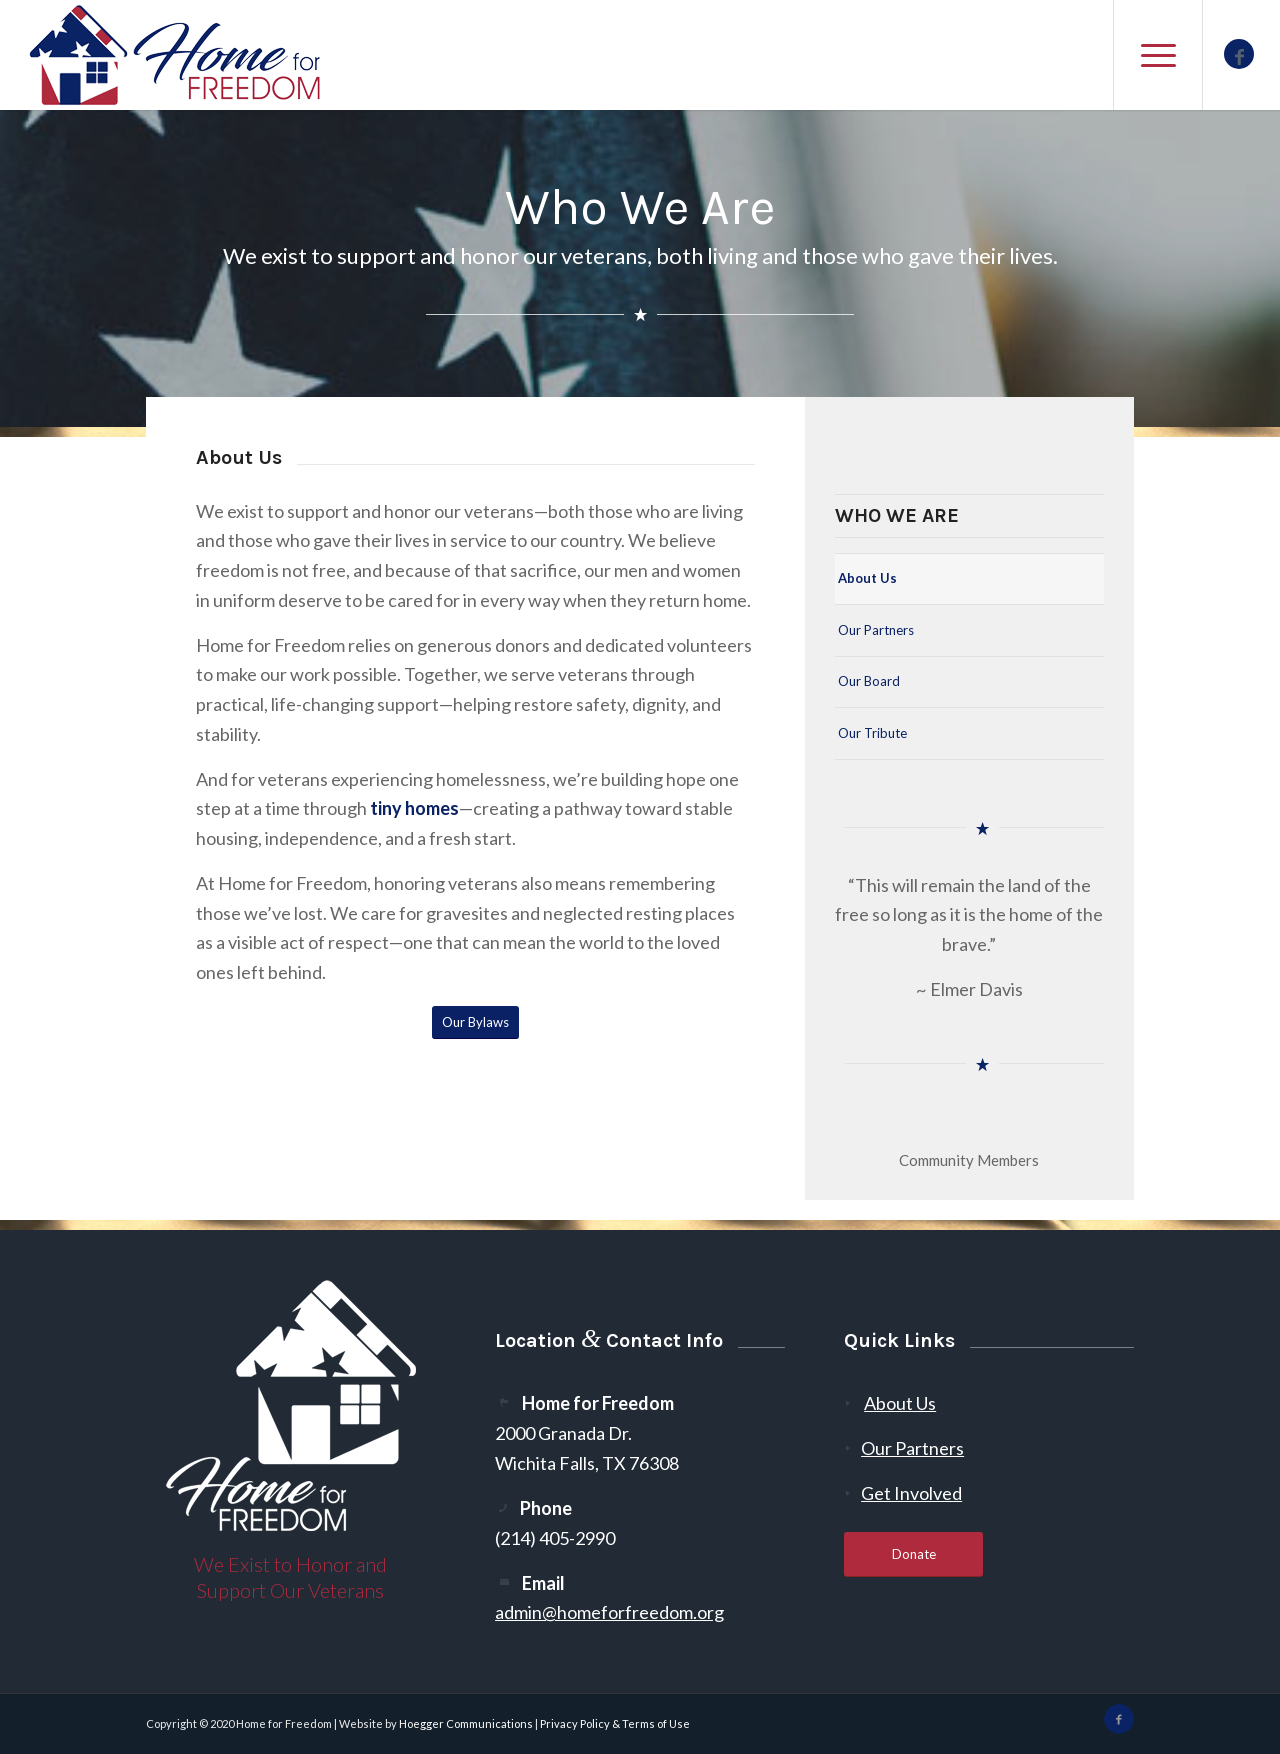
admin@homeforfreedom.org (609, 1612)
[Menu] (1158, 55)
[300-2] (176, 55)
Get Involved (911, 1493)
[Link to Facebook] (1239, 54)
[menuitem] (1158, 55)
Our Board (869, 681)
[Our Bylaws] (475, 1022)
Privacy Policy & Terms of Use (615, 1723)
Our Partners (876, 630)
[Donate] (913, 1554)
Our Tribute (872, 733)
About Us (867, 578)
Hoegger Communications (466, 1723)
